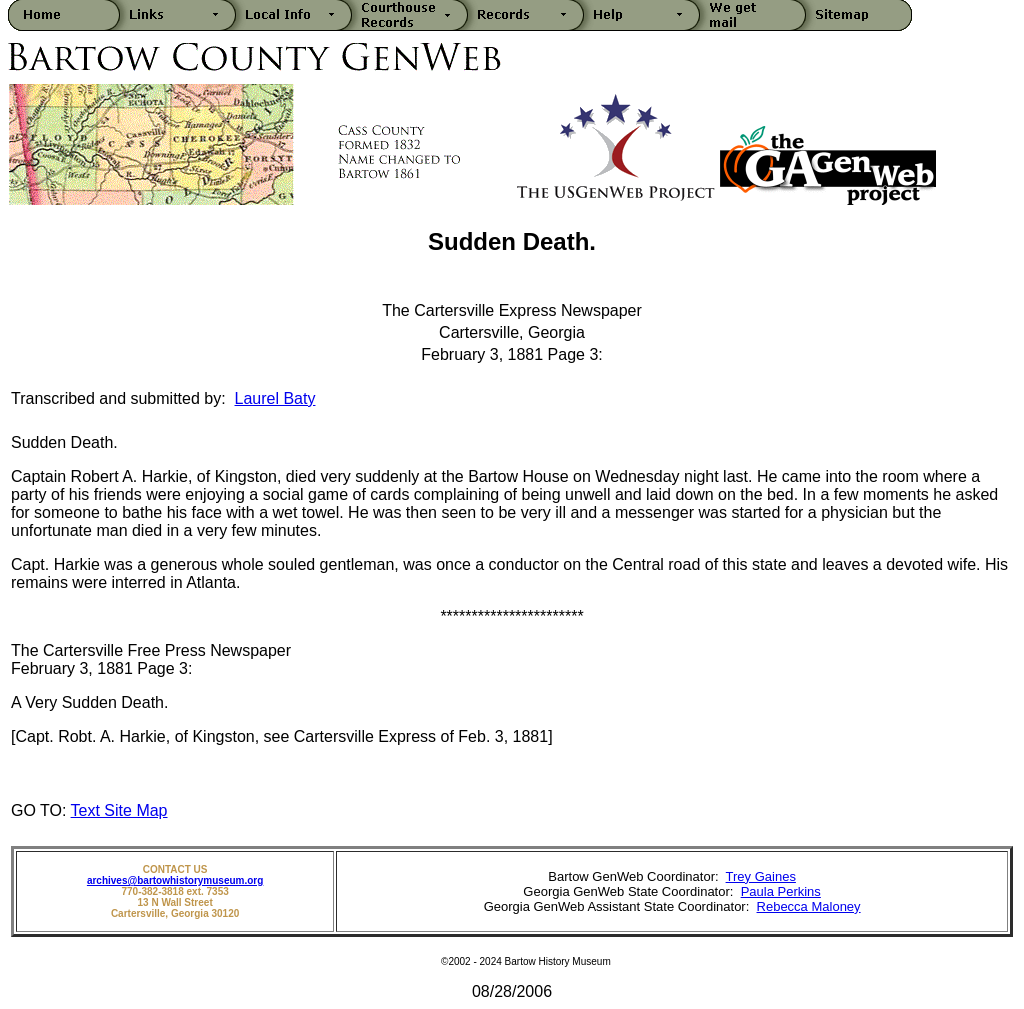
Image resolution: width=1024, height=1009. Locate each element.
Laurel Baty (275, 398)
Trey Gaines (761, 876)
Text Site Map (119, 810)
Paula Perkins (781, 891)
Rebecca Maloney (809, 906)
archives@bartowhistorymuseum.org (175, 880)
